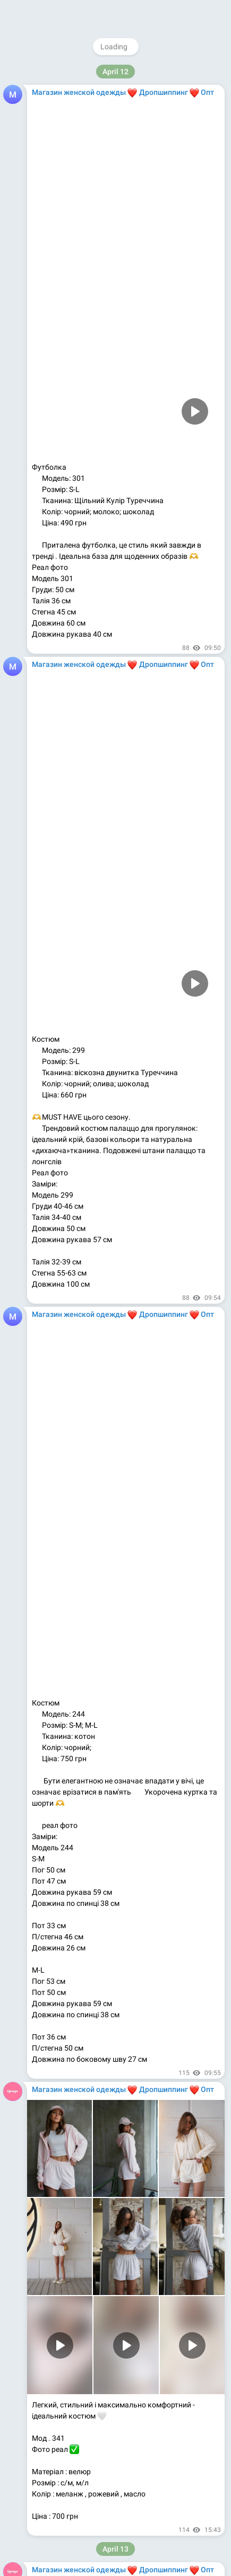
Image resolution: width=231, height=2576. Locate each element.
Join (177, 13)
